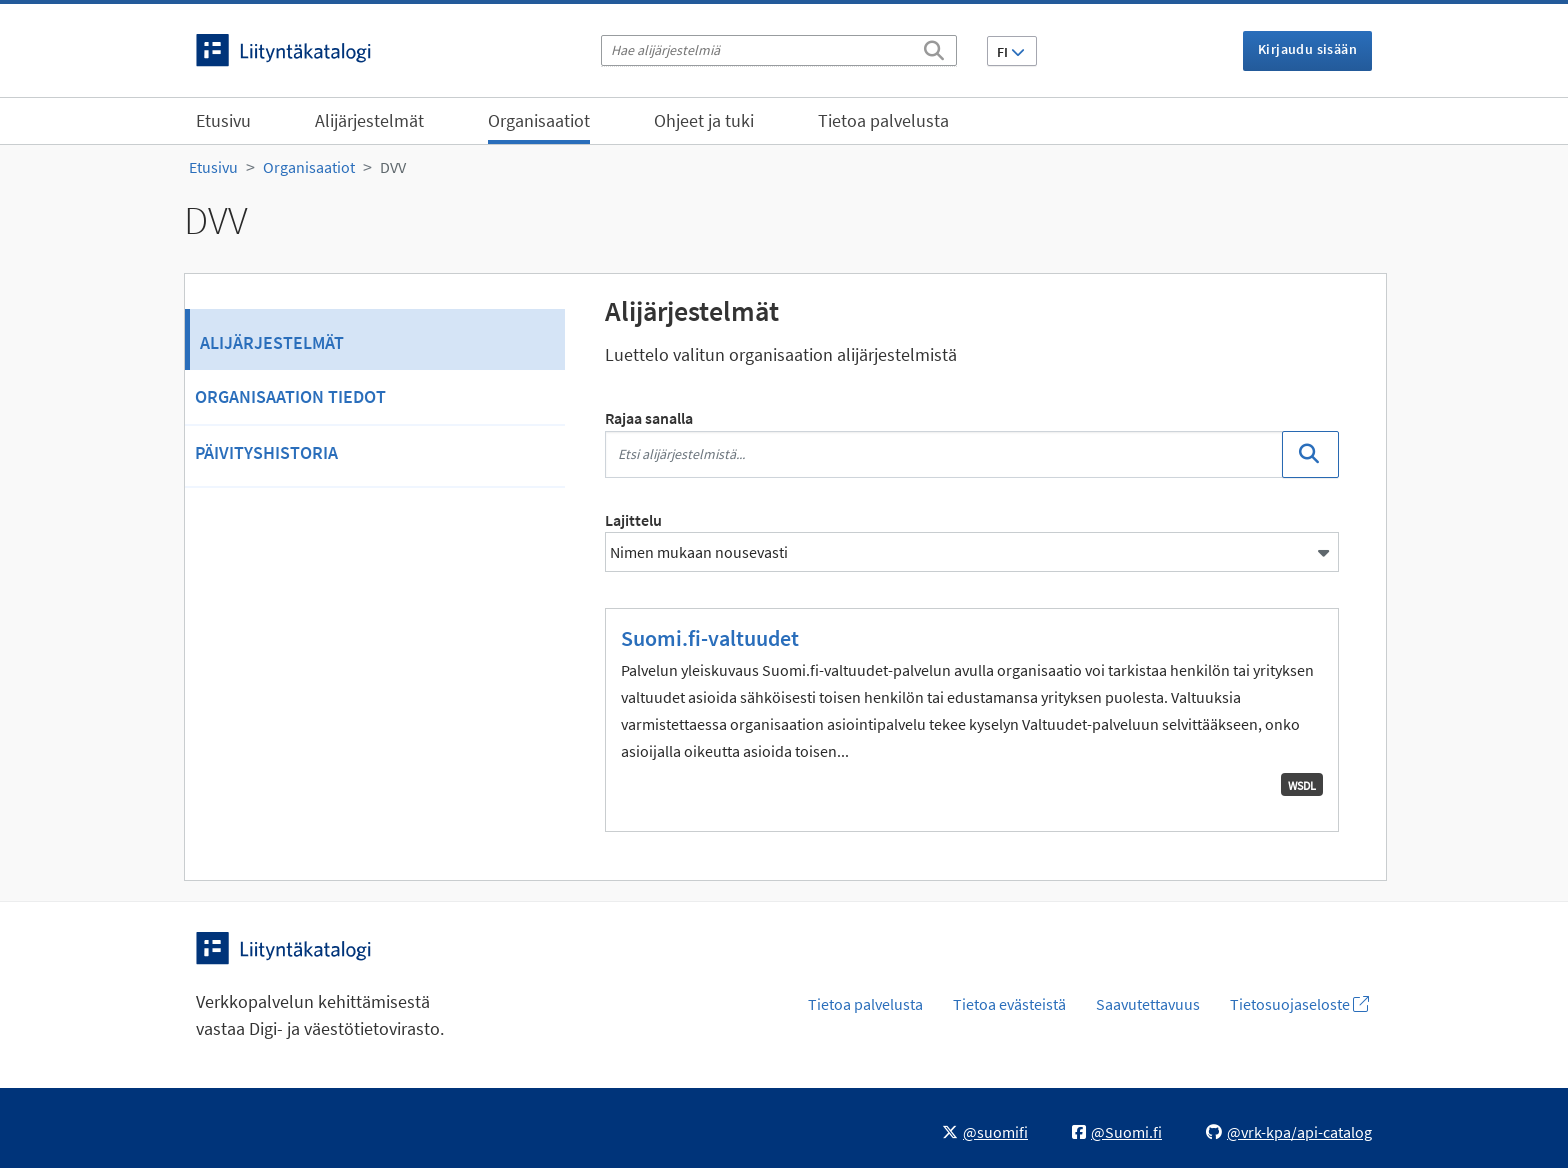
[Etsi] (934, 47)
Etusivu (223, 120)
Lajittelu (633, 520)
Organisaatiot (539, 120)
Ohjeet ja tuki (704, 120)
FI (1011, 52)
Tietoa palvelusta (883, 120)
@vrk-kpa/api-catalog (1289, 1132)
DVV (393, 167)
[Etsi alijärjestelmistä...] (944, 454)
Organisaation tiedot (290, 396)
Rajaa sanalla (649, 418)
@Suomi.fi (1117, 1132)
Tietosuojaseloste (1299, 1004)
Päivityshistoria (266, 452)
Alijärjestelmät (369, 120)
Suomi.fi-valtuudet (710, 638)
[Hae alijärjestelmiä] (779, 50)
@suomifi (985, 1132)
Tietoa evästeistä (1009, 1004)
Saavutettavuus (1148, 1004)
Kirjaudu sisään (1307, 49)
